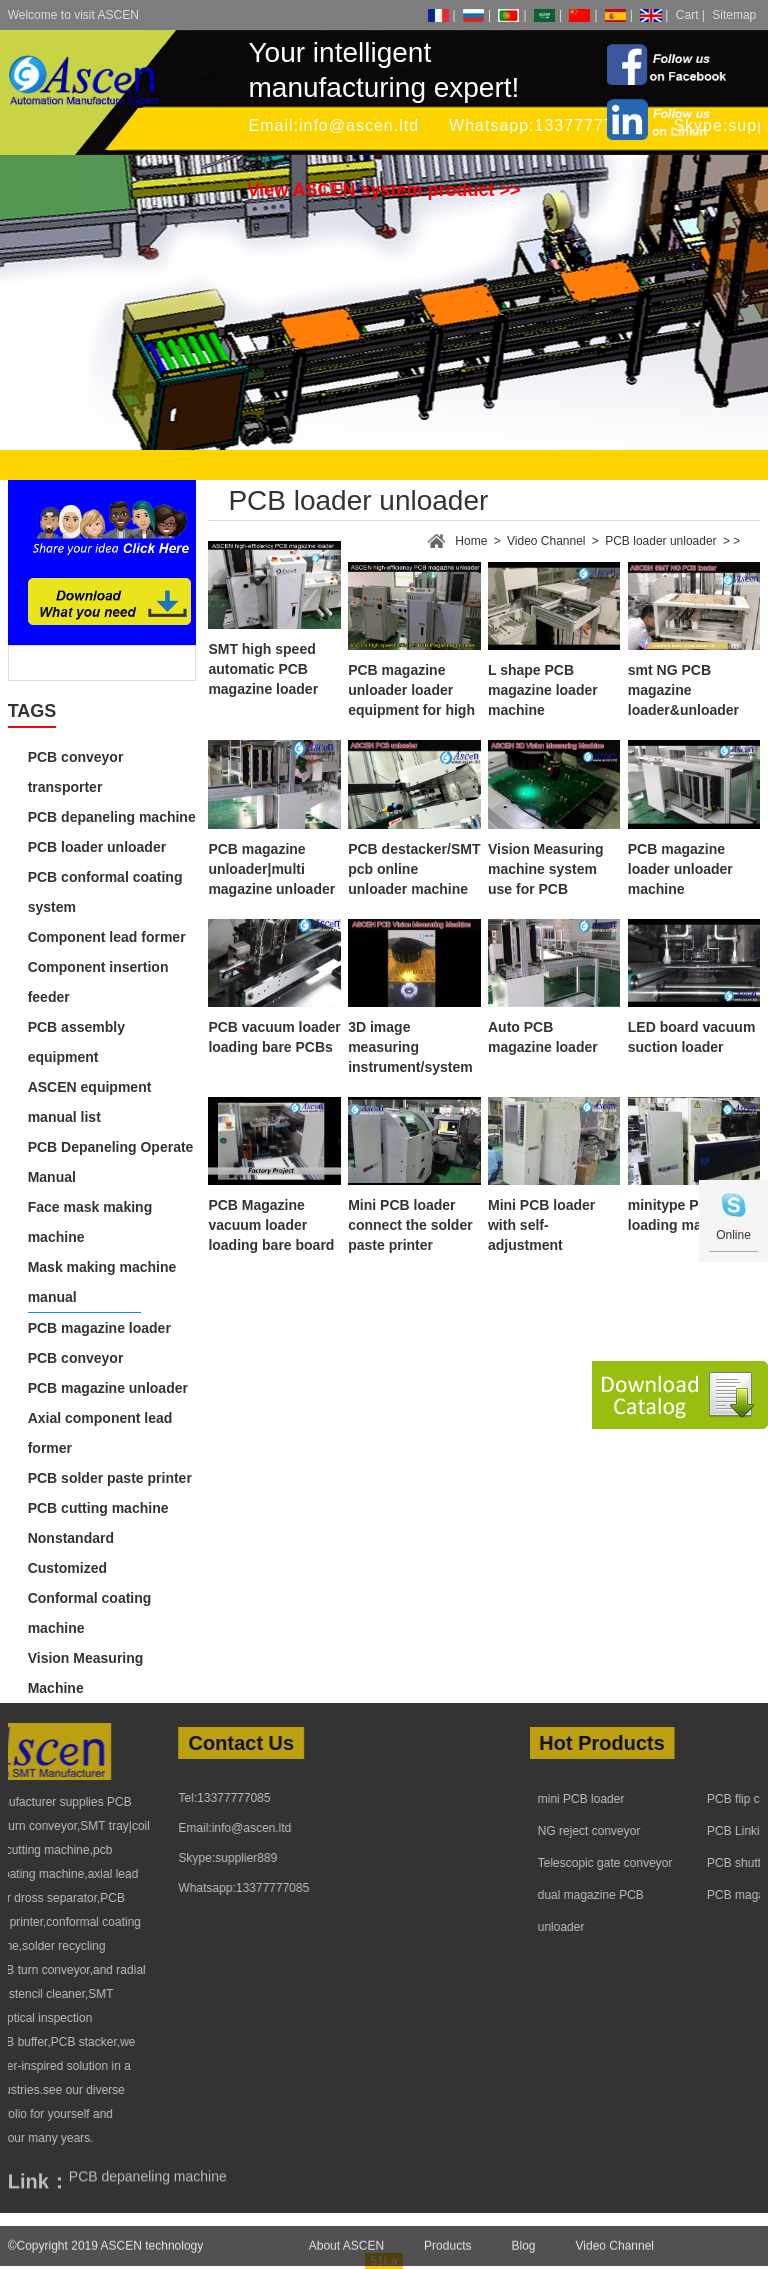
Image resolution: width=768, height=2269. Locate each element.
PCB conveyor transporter (76, 772)
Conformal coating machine (90, 1613)
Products (447, 2257)
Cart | (690, 15)
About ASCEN (346, 2257)
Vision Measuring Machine (86, 1673)
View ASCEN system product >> (383, 190)
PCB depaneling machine (112, 817)
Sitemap (734, 15)
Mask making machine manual (102, 1282)
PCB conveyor (76, 1358)
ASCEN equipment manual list (90, 1102)
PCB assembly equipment (76, 1042)
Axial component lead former (100, 1433)
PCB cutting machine (98, 1508)
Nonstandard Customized (71, 1553)
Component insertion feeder (98, 982)
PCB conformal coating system (105, 892)
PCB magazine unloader (108, 1388)
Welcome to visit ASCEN (73, 15)
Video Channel (546, 541)
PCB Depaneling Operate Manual (111, 1162)
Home (471, 541)
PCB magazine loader (99, 1328)
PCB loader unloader (97, 847)
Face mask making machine (90, 1222)
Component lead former (107, 937)
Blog (523, 2257)
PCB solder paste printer (110, 1478)
